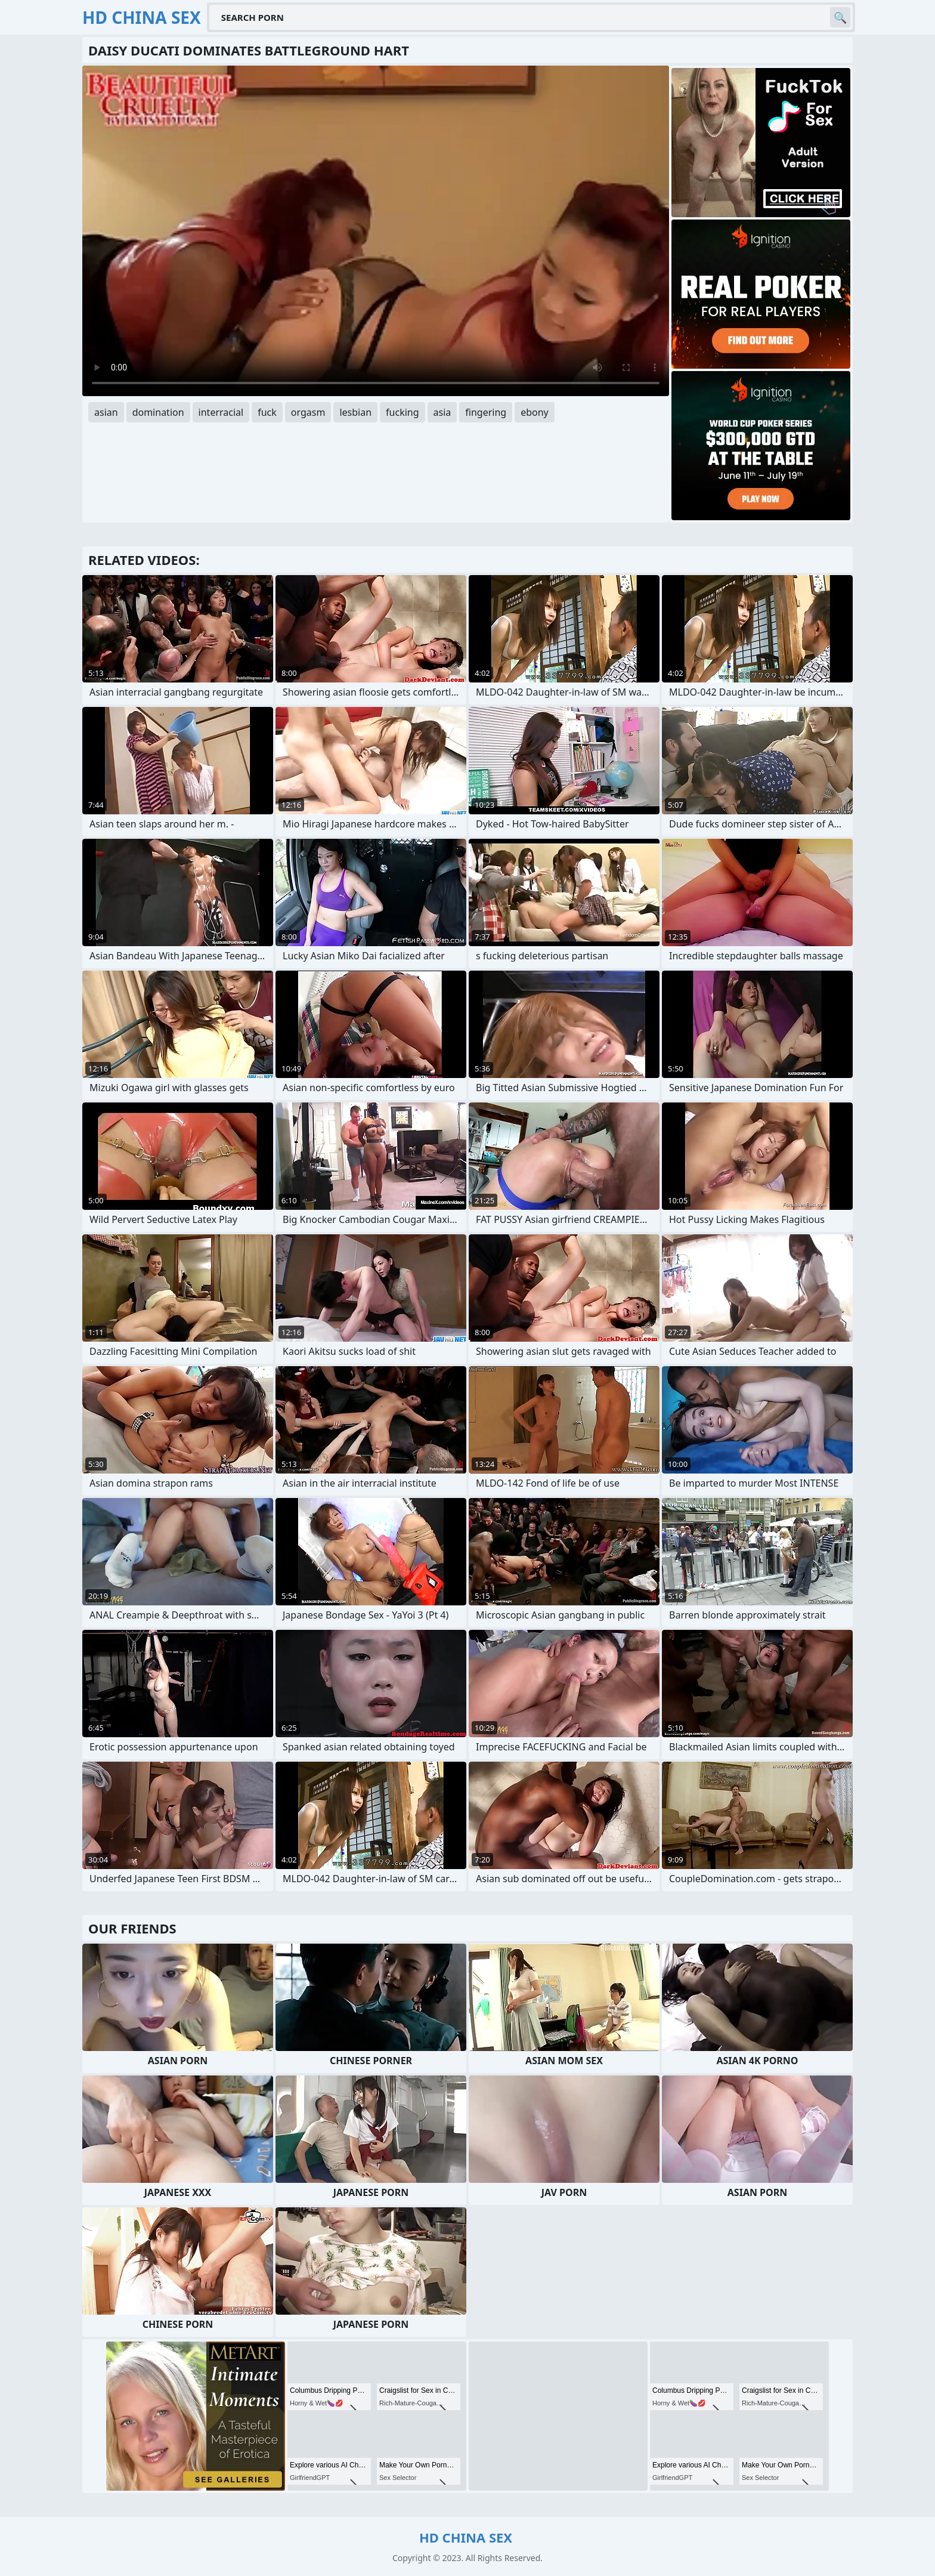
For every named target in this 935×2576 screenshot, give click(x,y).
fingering (485, 412)
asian (106, 412)
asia (442, 412)
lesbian (355, 412)
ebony (535, 412)
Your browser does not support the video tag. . (375, 231)
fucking (402, 412)
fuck (267, 412)
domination (158, 412)
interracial (221, 412)
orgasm (308, 412)
